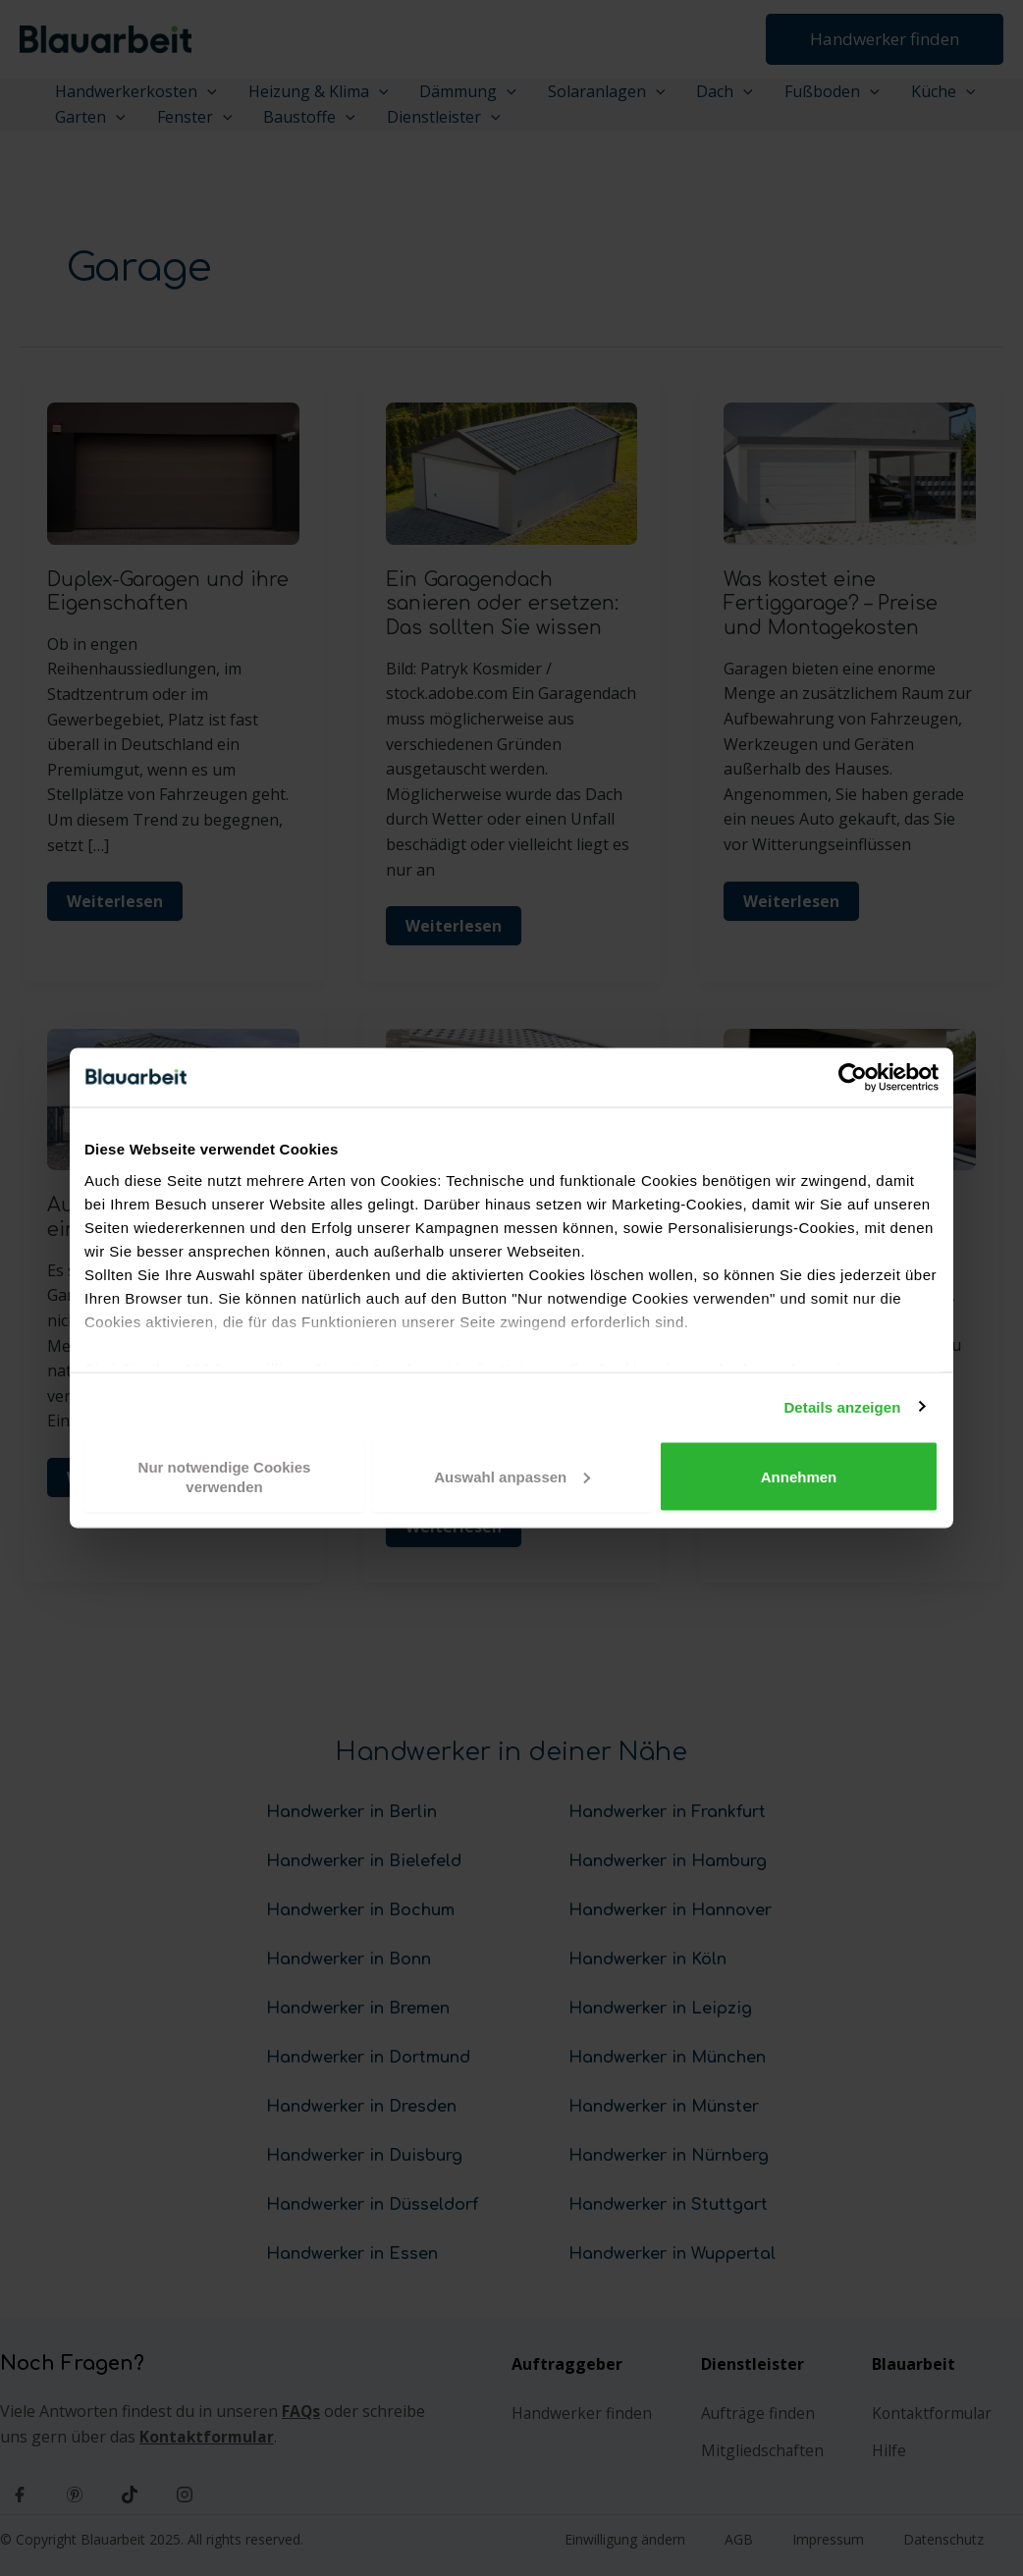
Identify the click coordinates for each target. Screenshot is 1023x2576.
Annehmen (799, 1476)
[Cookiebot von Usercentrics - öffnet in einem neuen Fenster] (853, 1078)
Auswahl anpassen (512, 1476)
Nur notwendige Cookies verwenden (224, 1477)
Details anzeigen (841, 1406)
